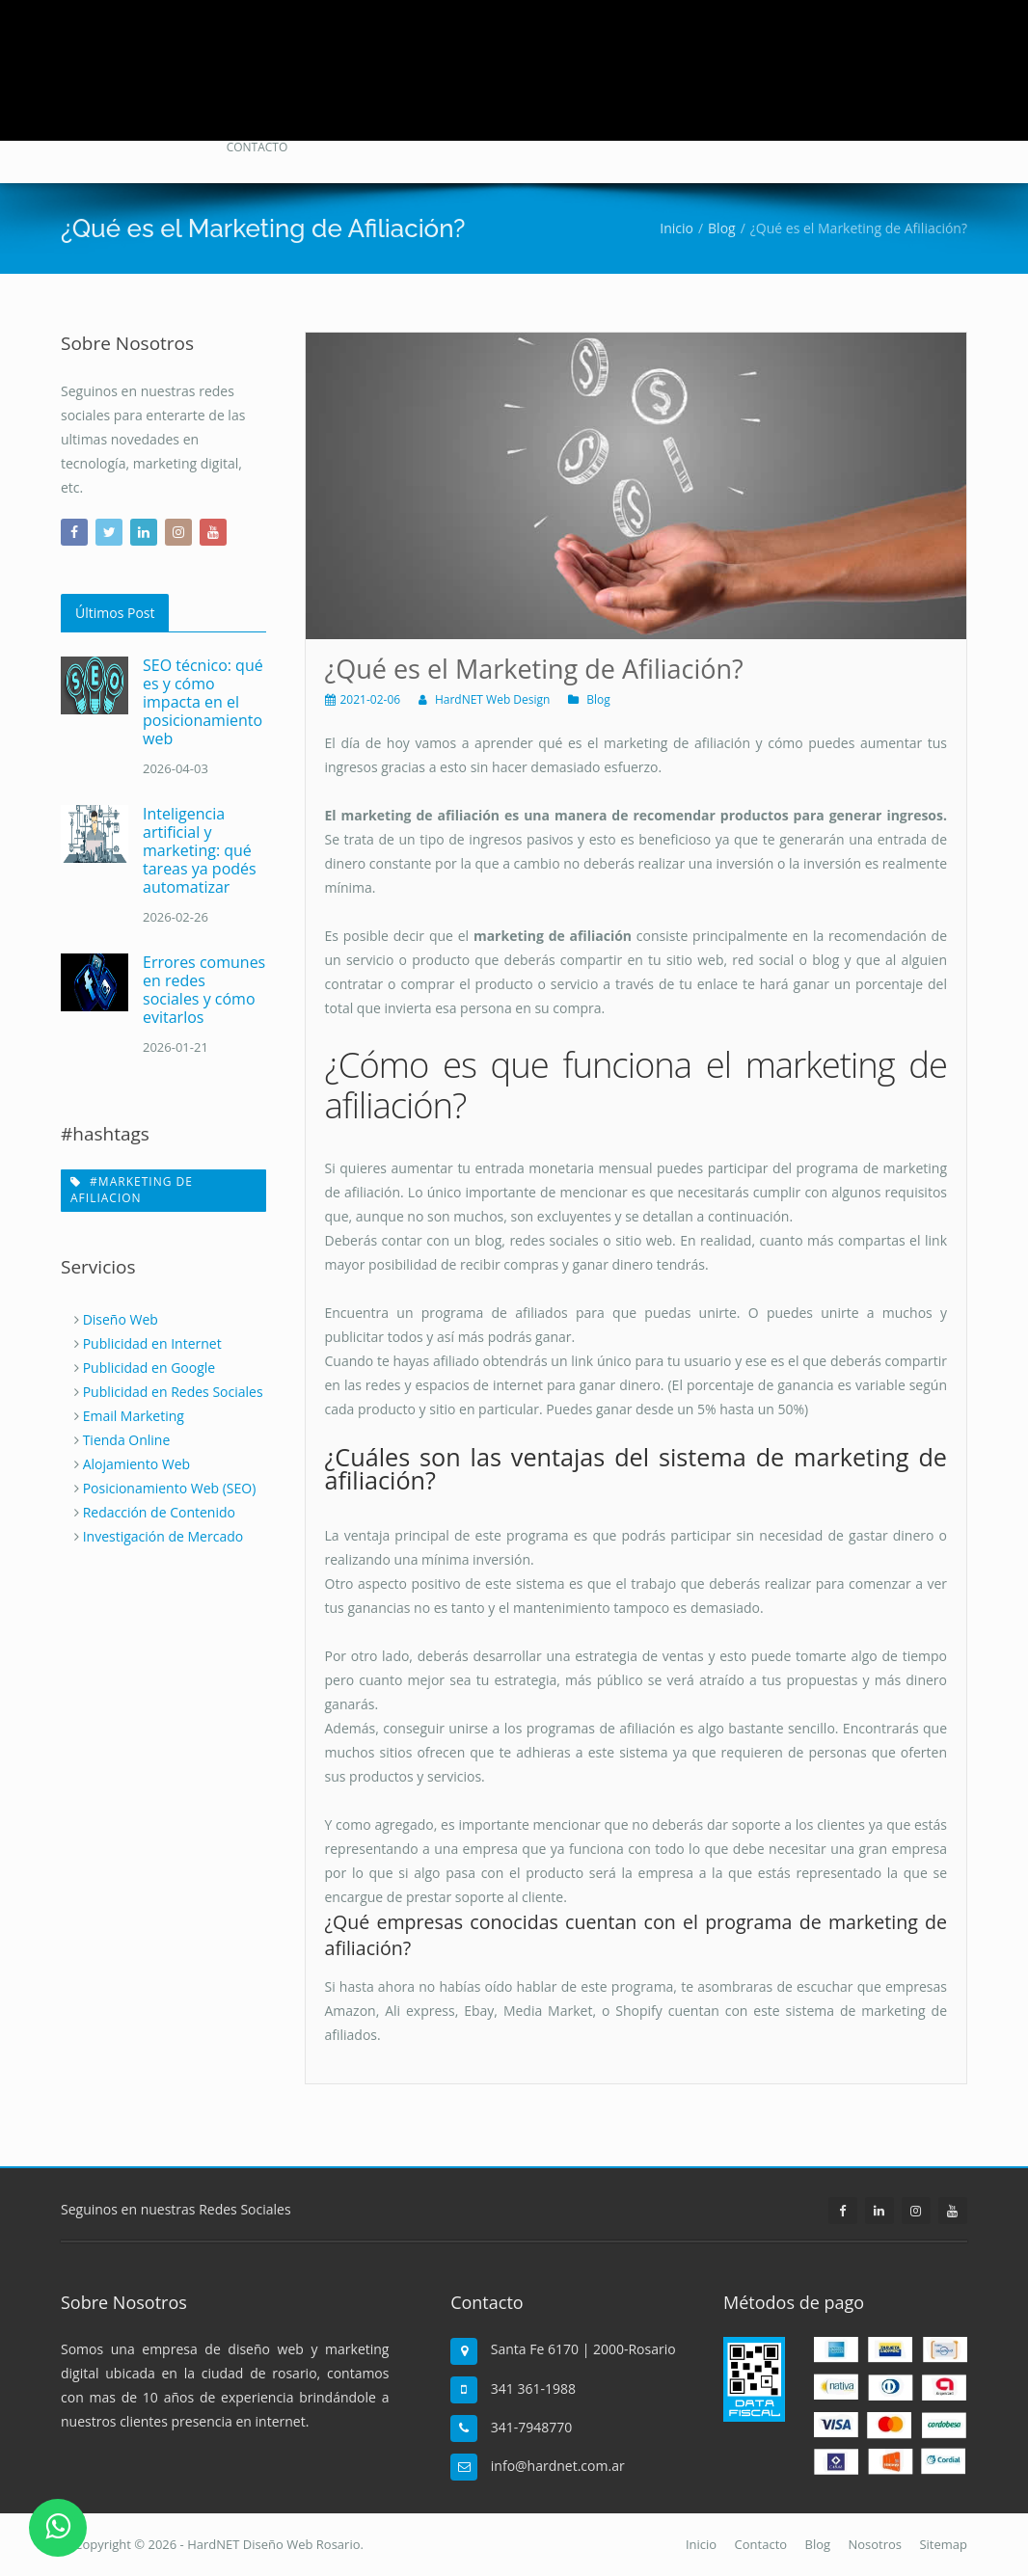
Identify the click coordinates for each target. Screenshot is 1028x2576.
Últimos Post (114, 613)
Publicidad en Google (149, 1367)
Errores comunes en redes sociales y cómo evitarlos (204, 990)
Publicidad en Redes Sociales (173, 1391)
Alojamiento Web (136, 1464)
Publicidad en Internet (152, 1343)
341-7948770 (532, 2427)
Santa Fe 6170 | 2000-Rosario (583, 2349)
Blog (598, 699)
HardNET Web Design (493, 699)
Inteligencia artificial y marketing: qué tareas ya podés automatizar (200, 850)
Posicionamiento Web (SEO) (170, 1488)
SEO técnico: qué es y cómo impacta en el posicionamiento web (203, 702)
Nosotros (875, 2544)
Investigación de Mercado (163, 1536)
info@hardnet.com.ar (558, 2465)
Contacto (761, 2544)
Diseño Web (120, 1319)
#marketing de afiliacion (131, 1189)
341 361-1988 (533, 2388)
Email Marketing (133, 1416)
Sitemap (943, 2544)
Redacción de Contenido (159, 1512)
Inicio (701, 2544)
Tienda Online (127, 1440)
